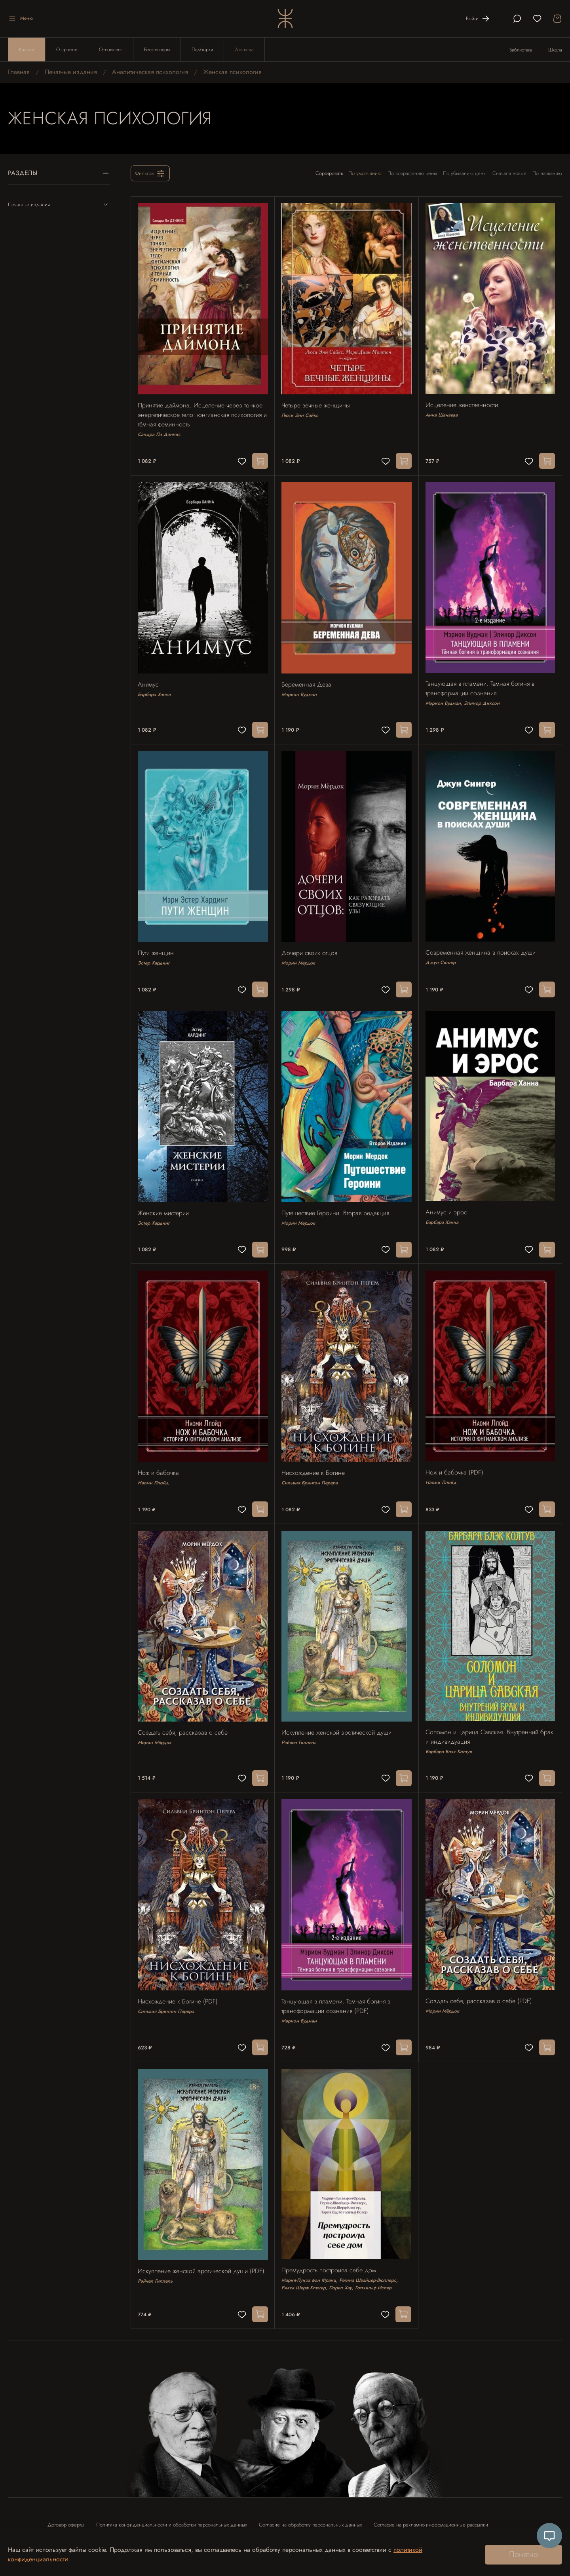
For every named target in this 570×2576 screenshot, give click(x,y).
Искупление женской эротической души (338, 1715)
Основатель (110, 49)
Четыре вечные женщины (317, 402)
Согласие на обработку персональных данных (310, 2501)
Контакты (192, 2522)
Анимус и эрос (447, 1200)
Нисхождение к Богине (314, 1458)
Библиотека (520, 49)
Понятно (523, 2554)
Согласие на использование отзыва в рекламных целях (109, 2522)
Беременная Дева (307, 678)
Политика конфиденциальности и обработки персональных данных (171, 2501)
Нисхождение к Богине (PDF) (179, 1981)
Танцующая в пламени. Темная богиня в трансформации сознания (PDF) (337, 1986)
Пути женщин (157, 944)
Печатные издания (71, 71)
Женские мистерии (164, 1201)
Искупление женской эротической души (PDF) (202, 2247)
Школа (555, 49)
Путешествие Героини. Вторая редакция (336, 1201)
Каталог (26, 49)
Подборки (202, 49)
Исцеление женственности (463, 402)
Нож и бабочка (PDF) (455, 1457)
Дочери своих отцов (310, 944)
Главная (19, 71)
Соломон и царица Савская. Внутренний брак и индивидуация (483, 1719)
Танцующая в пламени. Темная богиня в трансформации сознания (481, 682)
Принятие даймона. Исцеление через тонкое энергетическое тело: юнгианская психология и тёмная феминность (201, 412)
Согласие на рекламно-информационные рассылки (431, 2501)
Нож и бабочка (159, 1458)
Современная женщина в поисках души (482, 944)
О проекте (66, 49)
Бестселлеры (157, 49)
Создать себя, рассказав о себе (184, 1715)
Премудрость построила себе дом (330, 2246)
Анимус (149, 678)
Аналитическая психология (150, 71)
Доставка (244, 49)
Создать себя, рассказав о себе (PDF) (480, 1980)
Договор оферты (66, 2501)
